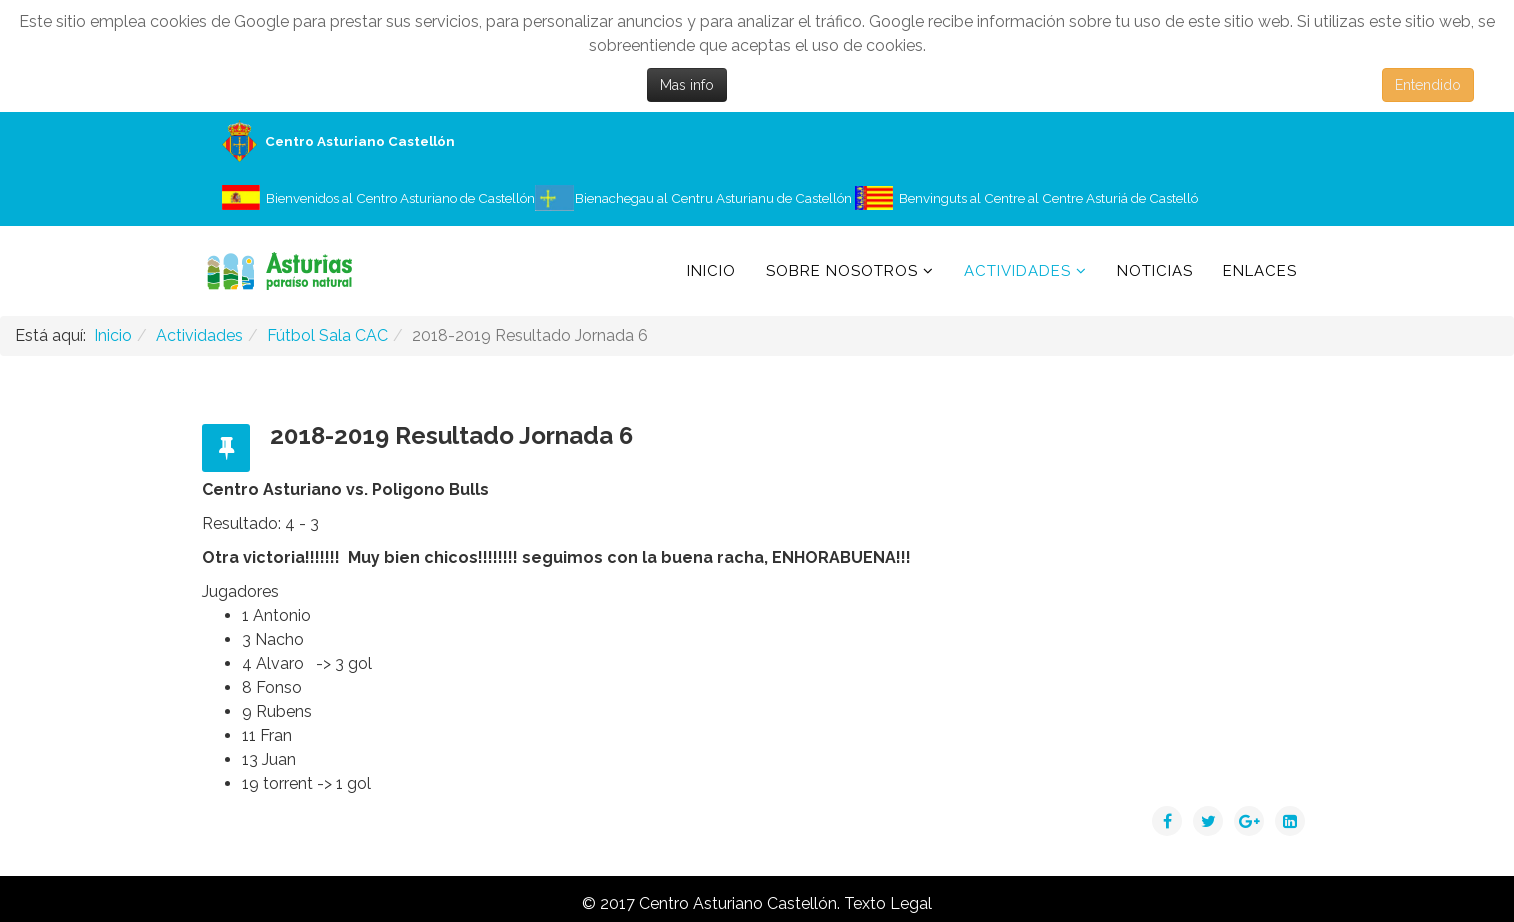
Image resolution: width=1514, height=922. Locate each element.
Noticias (1155, 271)
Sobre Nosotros (842, 271)
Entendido (1428, 85)
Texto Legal (888, 903)
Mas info (687, 85)
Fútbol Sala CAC (327, 335)
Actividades (1017, 271)
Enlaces (1260, 271)
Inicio (711, 271)
